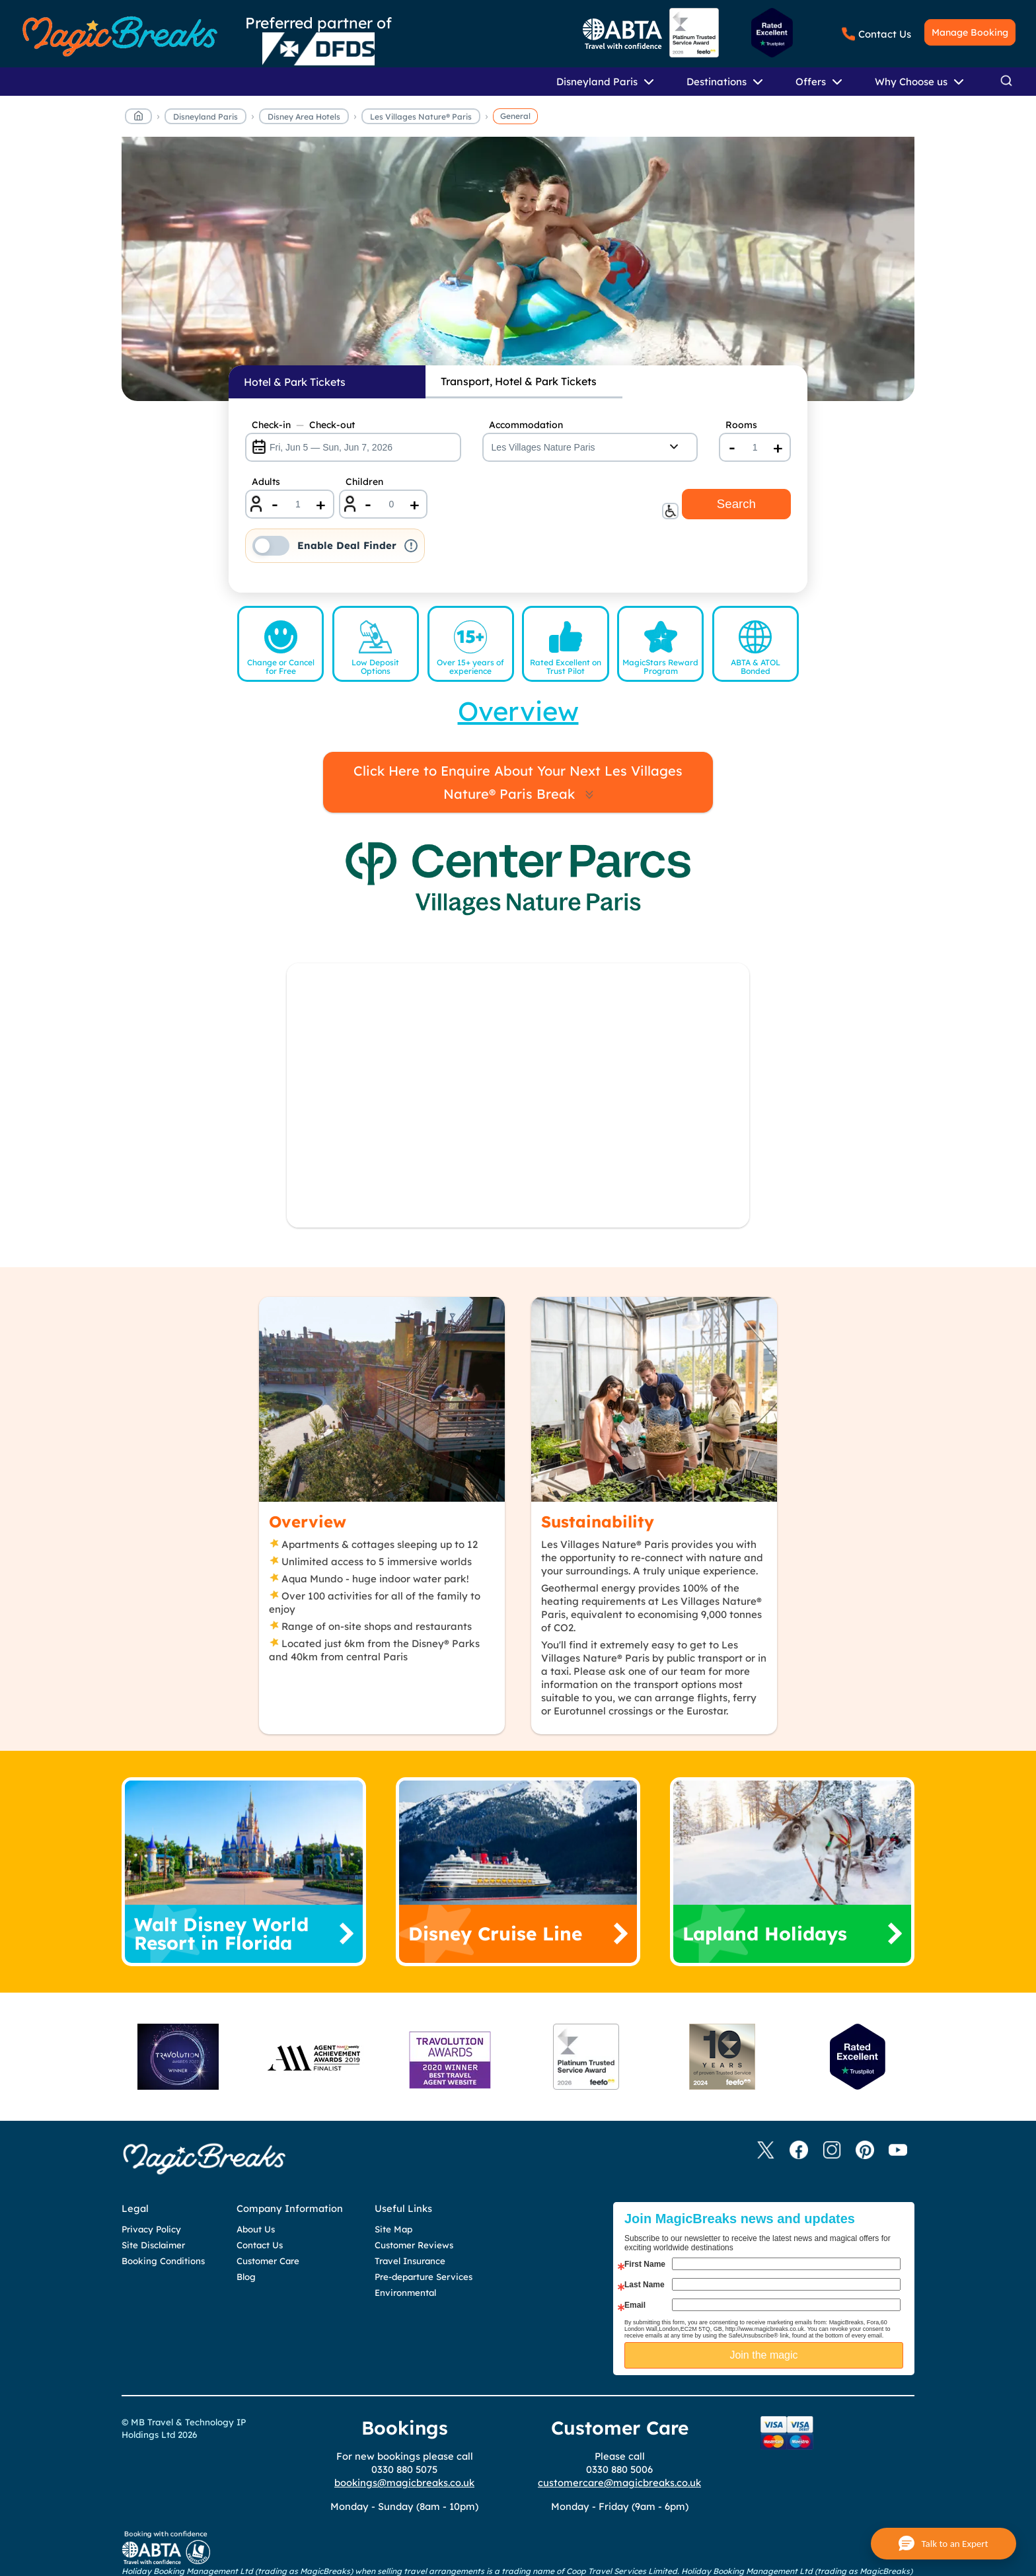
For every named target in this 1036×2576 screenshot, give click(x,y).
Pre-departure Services (423, 2276)
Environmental (405, 2292)
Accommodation (526, 425)
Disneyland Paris (205, 117)
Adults (266, 482)
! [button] (411, 546)
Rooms (741, 425)
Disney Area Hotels (304, 117)
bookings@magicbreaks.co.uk (404, 2482)
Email (635, 2305)
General (515, 116)
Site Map (393, 2229)
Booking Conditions (163, 2261)
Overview (307, 1521)
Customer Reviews (414, 2245)
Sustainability (597, 1521)
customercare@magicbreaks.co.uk (619, 2482)
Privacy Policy (151, 2229)
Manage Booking (970, 32)
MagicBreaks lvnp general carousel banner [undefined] (518, 276)
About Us (256, 2229)
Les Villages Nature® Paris (421, 117)
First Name (644, 2264)
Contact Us (884, 34)
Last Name (644, 2285)
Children (364, 482)
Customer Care (268, 2261)
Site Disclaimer (153, 2245)
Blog (246, 2276)
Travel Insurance (410, 2261)
